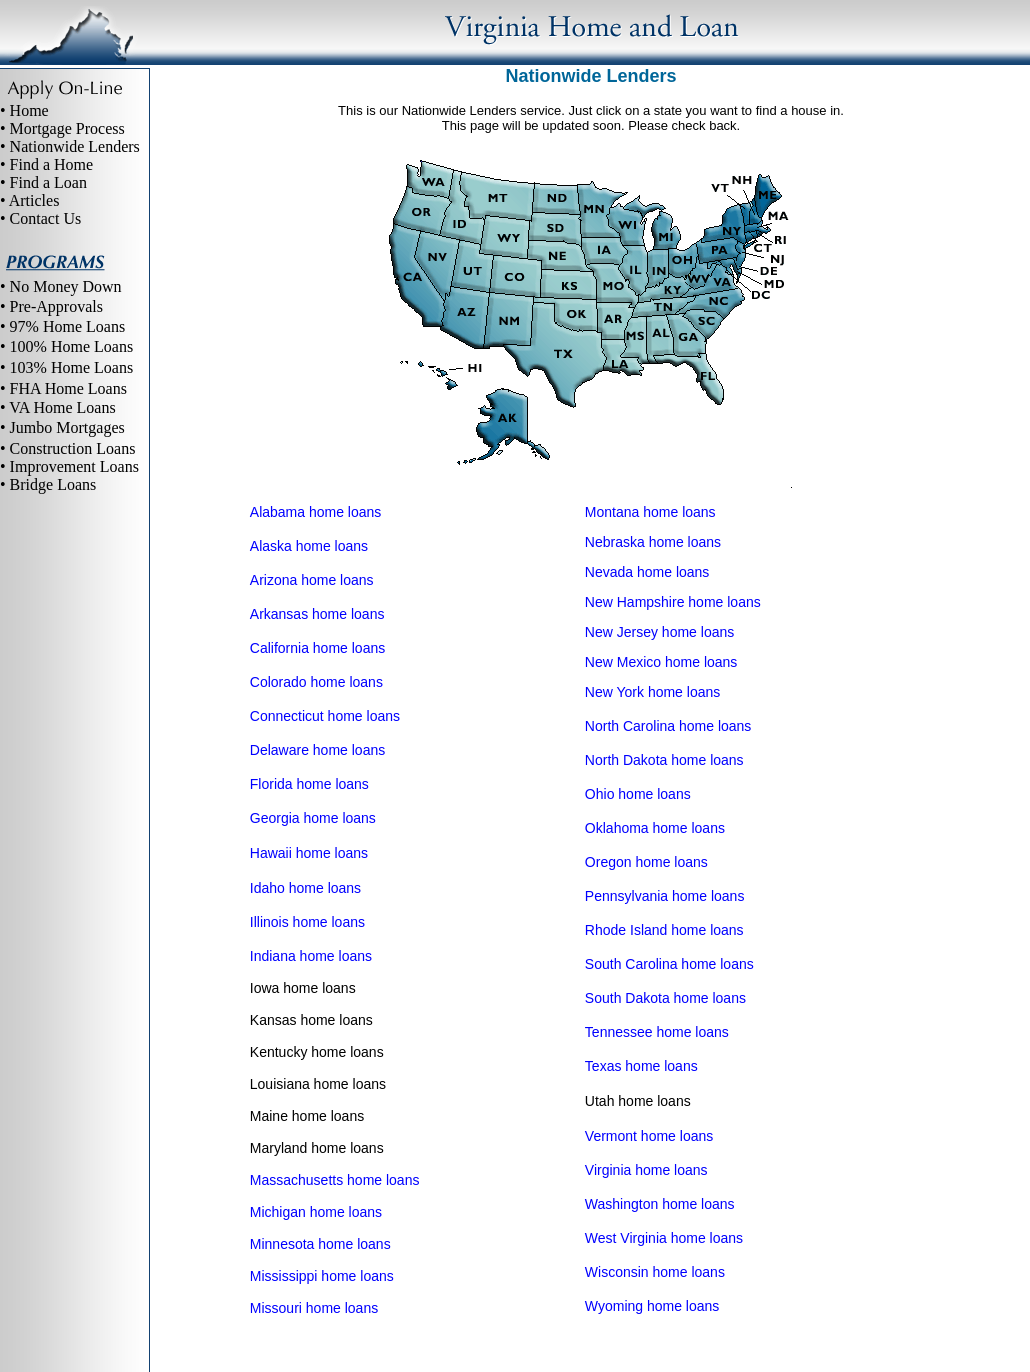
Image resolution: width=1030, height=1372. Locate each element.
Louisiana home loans (318, 1084)
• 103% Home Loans (66, 367)
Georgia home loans (313, 818)
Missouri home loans (314, 1308)
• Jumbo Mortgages (62, 427)
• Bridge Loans (48, 484)
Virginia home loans (646, 1170)
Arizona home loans (312, 580)
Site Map (552, 1333)
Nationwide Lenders (75, 146)
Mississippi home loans (322, 1276)
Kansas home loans (311, 1020)
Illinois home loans (307, 922)
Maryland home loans (317, 1148)
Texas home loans (641, 1066)
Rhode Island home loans (664, 930)
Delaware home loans (317, 750)
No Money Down (66, 286)
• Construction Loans (67, 448)
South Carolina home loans (669, 964)
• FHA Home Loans (63, 388)
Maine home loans (307, 1116)
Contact (738, 1333)
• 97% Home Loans (62, 326)
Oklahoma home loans (655, 828)
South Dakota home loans (665, 998)
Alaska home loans (309, 546)
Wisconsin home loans (655, 1272)
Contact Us (46, 218)
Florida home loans (309, 784)
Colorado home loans (316, 682)
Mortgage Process (67, 128)
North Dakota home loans (664, 760)
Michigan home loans (316, 1212)
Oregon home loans (646, 862)
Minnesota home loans (320, 1244)
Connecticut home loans (325, 716)
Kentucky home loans (317, 1052)
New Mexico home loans (661, 662)
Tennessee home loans (657, 1032)
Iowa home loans (303, 988)
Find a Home (52, 164)
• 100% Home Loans (66, 346)
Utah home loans (638, 1101)
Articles (34, 200)
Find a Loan (48, 182)
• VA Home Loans (58, 407)
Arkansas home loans (317, 614)
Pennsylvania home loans (665, 896)
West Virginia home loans (664, 1238)
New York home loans (652, 692)
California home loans (317, 648)
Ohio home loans (638, 794)
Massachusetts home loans (335, 1180)
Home (29, 110)
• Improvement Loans (69, 466)
